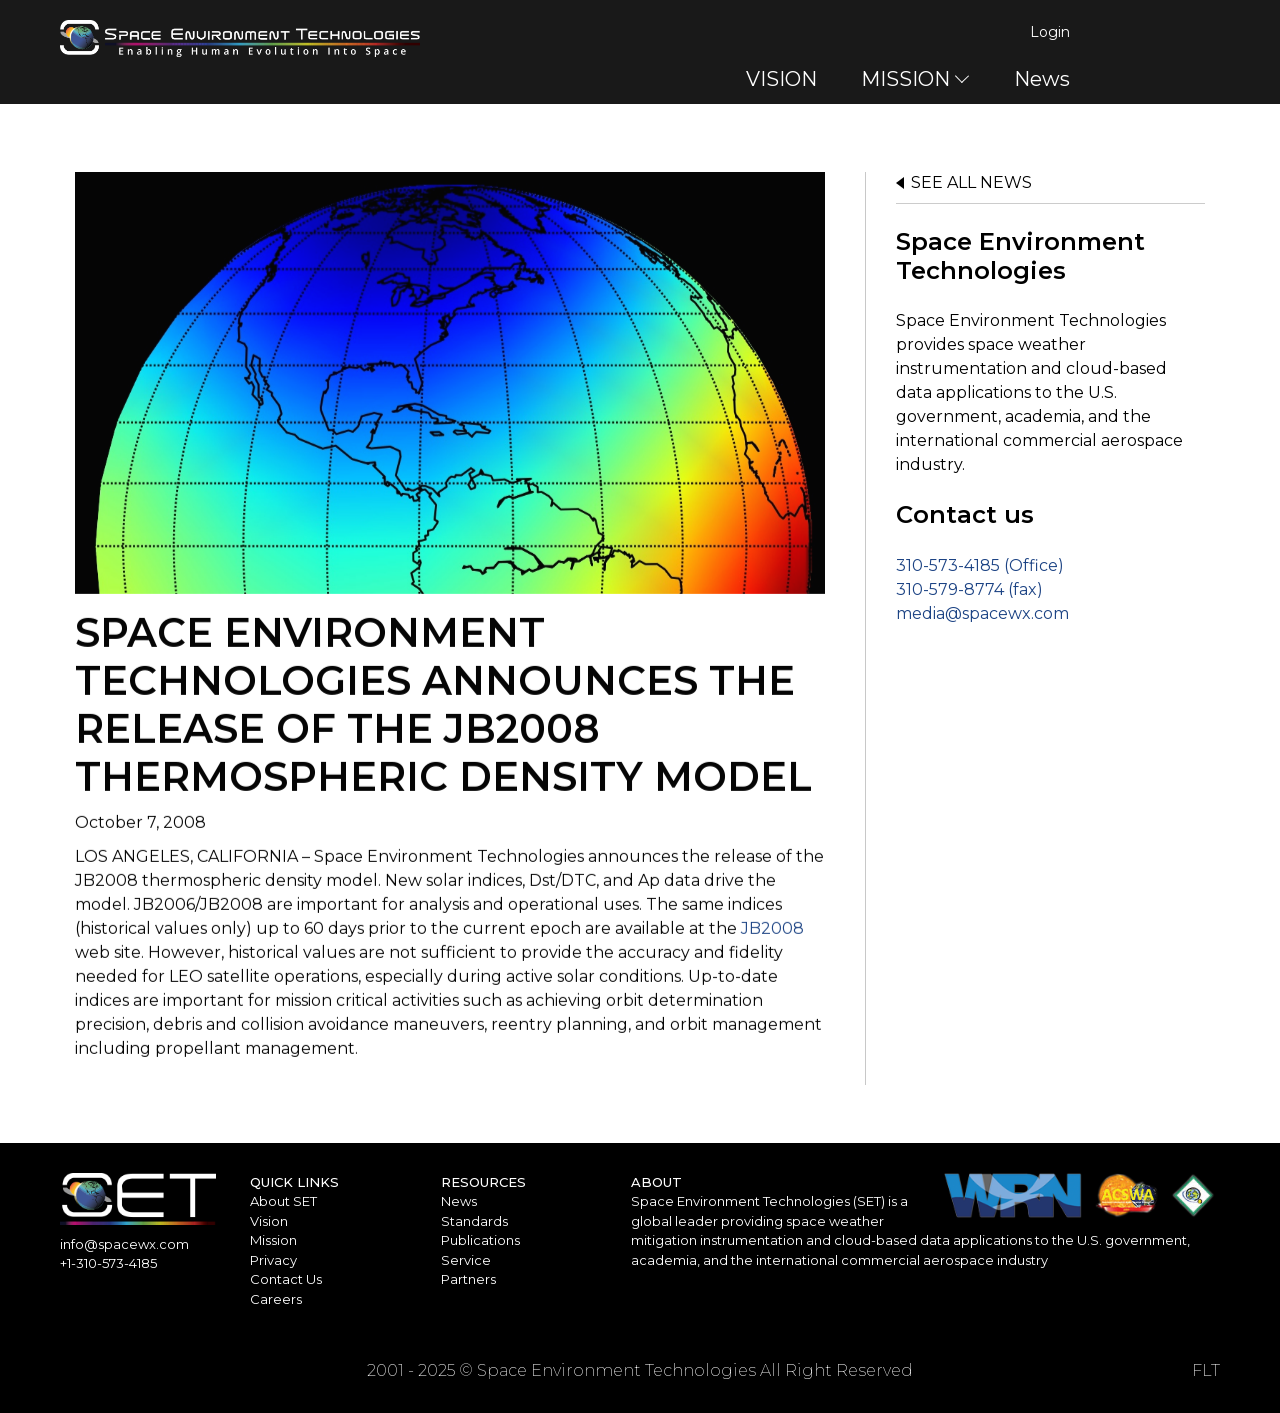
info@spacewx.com (124, 1244)
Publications (480, 1240)
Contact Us (286, 1279)
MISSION (1055, 79)
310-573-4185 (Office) (980, 565)
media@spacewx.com (982, 613)
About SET (283, 1201)
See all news (971, 182)
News (1192, 79)
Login (1200, 32)
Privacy (273, 1260)
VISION (931, 79)
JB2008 (772, 934)
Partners (468, 1279)
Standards (474, 1221)
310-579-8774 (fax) (969, 589)
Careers (276, 1299)
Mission (273, 1240)
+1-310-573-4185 (108, 1263)
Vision (269, 1221)
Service (466, 1260)
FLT (1206, 1370)
